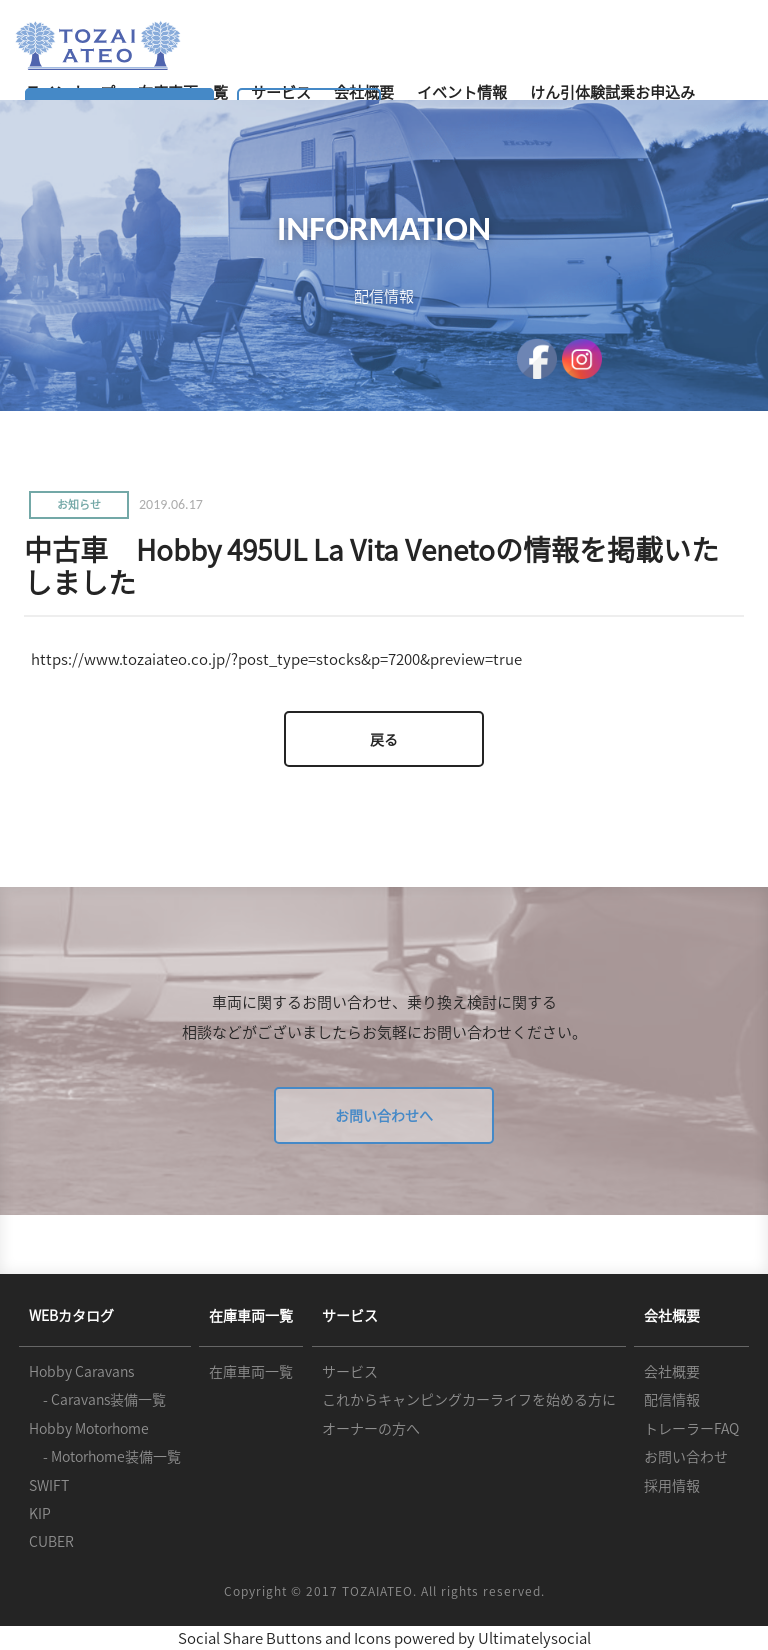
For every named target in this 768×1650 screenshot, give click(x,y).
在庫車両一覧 (251, 1371)
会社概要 (672, 1371)
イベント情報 (462, 92)
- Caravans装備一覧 (97, 1399)
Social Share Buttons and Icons (284, 1638)
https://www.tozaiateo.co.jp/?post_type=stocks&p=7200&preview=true (276, 659)
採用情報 (672, 1485)
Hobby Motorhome (89, 1428)
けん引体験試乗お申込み (612, 92)
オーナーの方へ (371, 1428)
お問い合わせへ (384, 1115)
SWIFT (49, 1485)
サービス (350, 1371)
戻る (384, 739)
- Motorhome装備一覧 (105, 1456)
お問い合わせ (686, 1456)
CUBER (51, 1541)
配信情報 (672, 1399)
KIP (40, 1513)
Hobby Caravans (81, 1371)
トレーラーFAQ (691, 1428)
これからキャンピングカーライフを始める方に (469, 1399)
